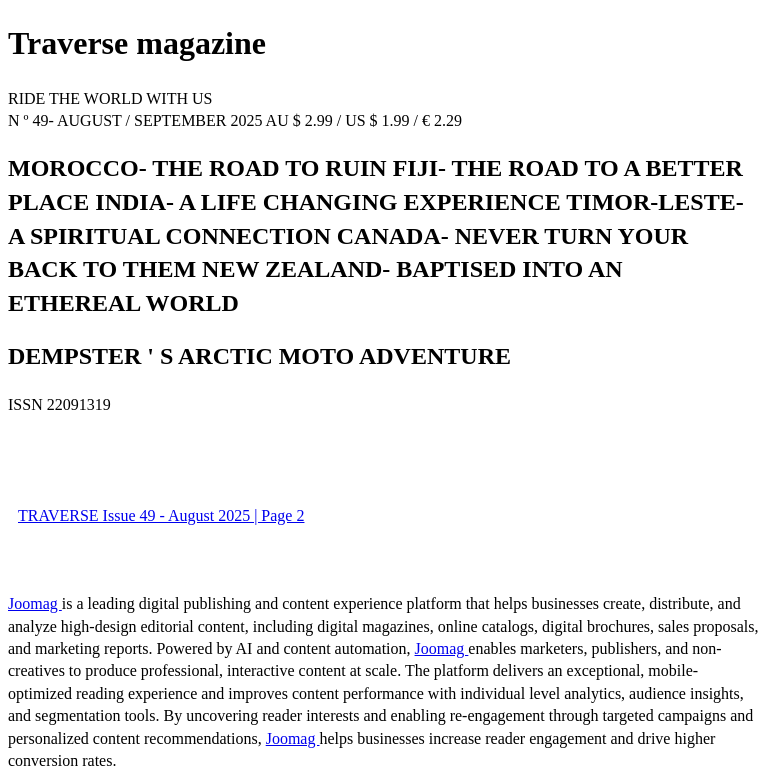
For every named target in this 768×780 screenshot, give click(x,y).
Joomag (35, 603)
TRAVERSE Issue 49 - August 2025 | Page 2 (161, 515)
